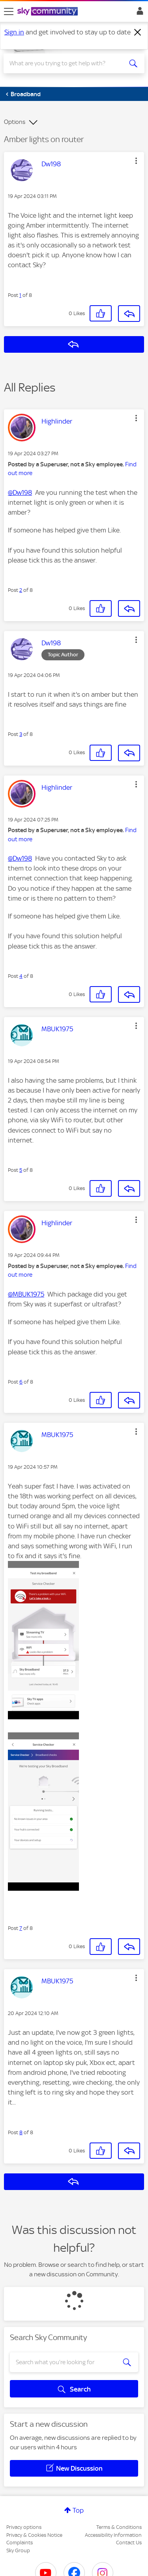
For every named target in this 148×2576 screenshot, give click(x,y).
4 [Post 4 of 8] (20, 976)
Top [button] (78, 2510)
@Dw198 (20, 492)
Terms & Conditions (119, 2527)
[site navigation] (8, 11)
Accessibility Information (113, 2535)
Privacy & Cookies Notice (34, 2535)
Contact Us (129, 2543)
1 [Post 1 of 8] (20, 295)
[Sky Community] (48, 12)
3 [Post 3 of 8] (20, 734)
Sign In (138, 13)
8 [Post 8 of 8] (20, 2132)
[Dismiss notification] (137, 32)
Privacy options (23, 2527)
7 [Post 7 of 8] (20, 1928)
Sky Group (18, 2550)
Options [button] (14, 121)
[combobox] (67, 63)
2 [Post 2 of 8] (20, 590)
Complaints (19, 2543)
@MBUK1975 (26, 1294)
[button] (136, 161)
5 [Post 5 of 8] (20, 1170)
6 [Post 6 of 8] (20, 1382)
